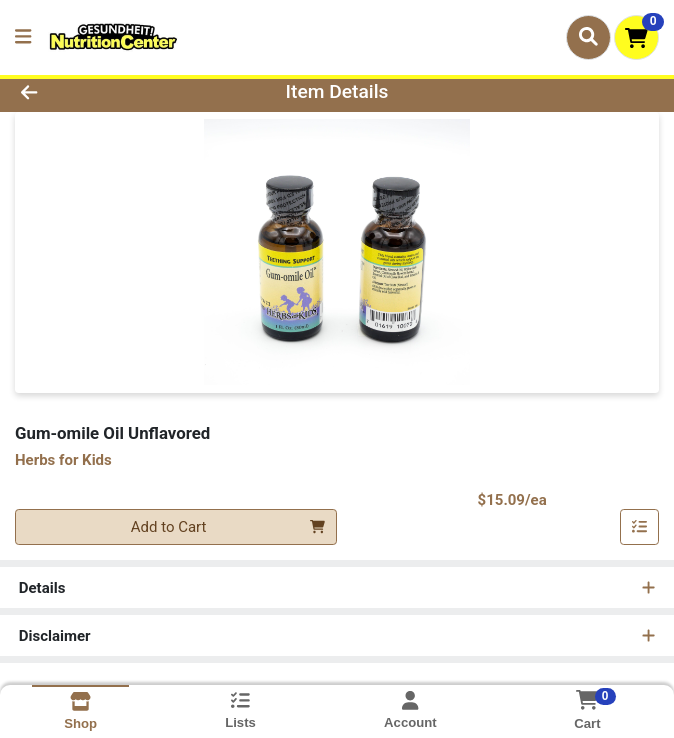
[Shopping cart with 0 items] (636, 37)
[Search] (588, 37)
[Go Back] (95, 92)
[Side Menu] (23, 37)
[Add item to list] (640, 527)
